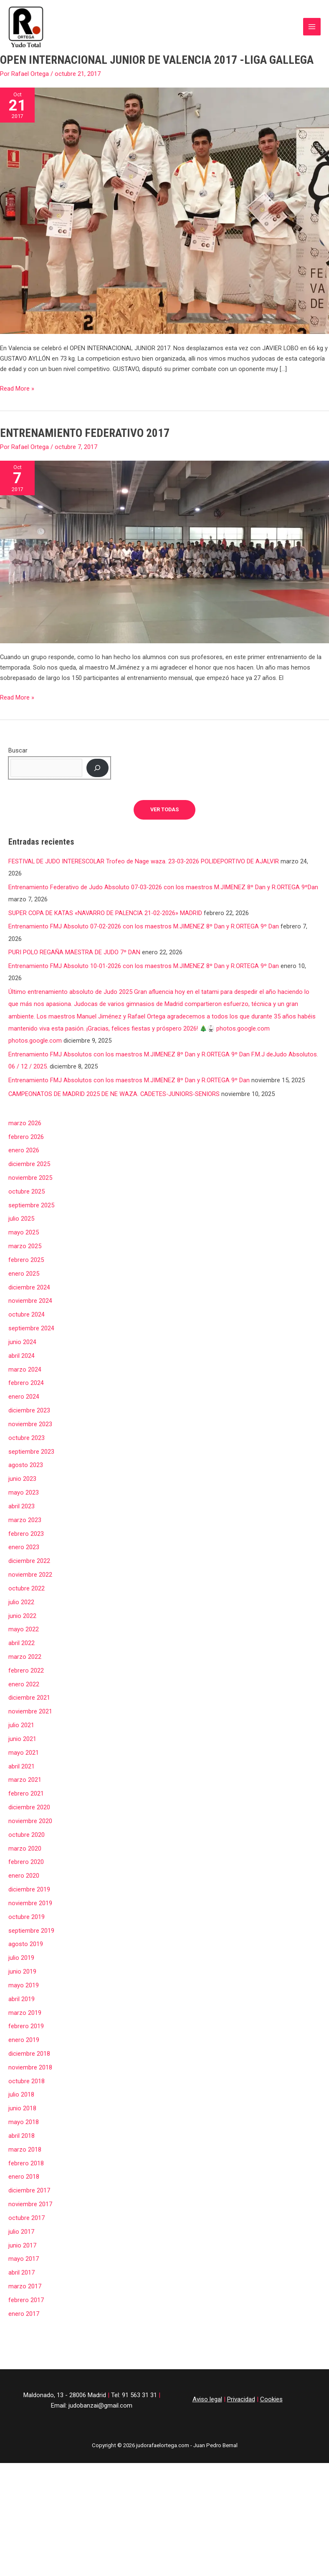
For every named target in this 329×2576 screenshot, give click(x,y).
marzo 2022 (24, 1641)
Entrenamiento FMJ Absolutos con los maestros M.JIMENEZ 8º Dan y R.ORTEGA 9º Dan (129, 1064)
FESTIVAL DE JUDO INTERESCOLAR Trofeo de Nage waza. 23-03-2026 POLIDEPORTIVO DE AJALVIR (143, 845)
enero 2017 (23, 2298)
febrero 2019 (26, 2010)
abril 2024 (21, 1340)
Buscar (18, 734)
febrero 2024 (26, 1367)
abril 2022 (21, 1627)
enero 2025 (23, 1258)
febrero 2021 (26, 1778)
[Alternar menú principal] (312, 19)
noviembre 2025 (30, 1162)
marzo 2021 (24, 1764)
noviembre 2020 (30, 1805)
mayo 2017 (23, 2243)
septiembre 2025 (31, 1189)
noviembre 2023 (30, 1408)
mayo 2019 (23, 1969)
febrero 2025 (26, 1244)
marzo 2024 (24, 1353)
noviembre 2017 (30, 2188)
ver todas (164, 793)
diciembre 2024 (29, 1271)
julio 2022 (21, 1586)
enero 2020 (23, 1860)
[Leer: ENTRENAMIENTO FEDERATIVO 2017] (164, 535)
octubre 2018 (26, 2065)
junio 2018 (22, 2093)
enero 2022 (23, 1668)
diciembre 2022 (29, 1545)
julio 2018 (21, 2079)
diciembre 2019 (29, 1873)
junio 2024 (22, 1326)
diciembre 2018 (29, 2038)
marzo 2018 (24, 2133)
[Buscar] (97, 752)
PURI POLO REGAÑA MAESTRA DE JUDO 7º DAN (74, 937)
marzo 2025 (24, 1230)
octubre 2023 (26, 1422)
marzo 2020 (24, 1832)
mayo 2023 (23, 1476)
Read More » (17, 372)
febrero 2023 (26, 1518)
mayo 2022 (23, 1614)
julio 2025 (21, 1203)
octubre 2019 (26, 1901)
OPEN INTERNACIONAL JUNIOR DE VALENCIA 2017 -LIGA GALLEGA (157, 44)
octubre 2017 (26, 2202)
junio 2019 (22, 1955)
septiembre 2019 (31, 1915)
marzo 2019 (24, 1997)
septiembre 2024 (31, 1312)
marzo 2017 (24, 2270)
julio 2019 (21, 1942)
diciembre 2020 (29, 1791)
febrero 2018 (26, 2147)
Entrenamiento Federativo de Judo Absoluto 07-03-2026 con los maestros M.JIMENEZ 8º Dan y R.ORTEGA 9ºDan (163, 871)
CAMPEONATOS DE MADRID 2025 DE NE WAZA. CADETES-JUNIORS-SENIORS (114, 1078)
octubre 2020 (26, 1819)
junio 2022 (22, 1600)
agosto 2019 (25, 1928)
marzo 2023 (24, 1504)
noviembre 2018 (30, 2051)
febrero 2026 (26, 1121)
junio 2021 (22, 1723)
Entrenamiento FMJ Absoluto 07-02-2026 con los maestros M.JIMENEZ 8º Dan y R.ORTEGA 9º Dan (143, 911)
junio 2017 (22, 2229)
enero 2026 (23, 1135)
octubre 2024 (26, 1299)
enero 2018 (23, 2161)
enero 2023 (23, 1531)
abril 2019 (21, 1983)
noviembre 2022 (30, 1559)
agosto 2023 (25, 1449)
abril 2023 (21, 1490)
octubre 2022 (26, 1572)
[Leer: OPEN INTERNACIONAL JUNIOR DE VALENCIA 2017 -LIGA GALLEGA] (164, 194)
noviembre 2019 (30, 1887)
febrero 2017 (26, 2284)
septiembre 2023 (31, 1436)
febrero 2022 (26, 1654)
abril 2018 (21, 2120)
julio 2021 (21, 1709)
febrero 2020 (26, 1846)
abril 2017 (21, 2257)
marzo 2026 (24, 1107)
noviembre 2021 (30, 1696)
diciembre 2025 (29, 1148)
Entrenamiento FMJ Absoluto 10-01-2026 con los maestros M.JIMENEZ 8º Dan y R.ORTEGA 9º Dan (143, 950)
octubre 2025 (26, 1175)
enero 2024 (23, 1381)
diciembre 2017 (29, 2175)
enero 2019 (23, 2024)
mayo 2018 (23, 2106)
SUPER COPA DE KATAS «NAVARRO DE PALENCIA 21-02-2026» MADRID (105, 897)
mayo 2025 (23, 1217)
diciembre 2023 (29, 1394)
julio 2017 (21, 2216)
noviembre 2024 (30, 1285)
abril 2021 (21, 1750)
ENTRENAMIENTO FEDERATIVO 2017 (85, 417)
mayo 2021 (23, 1737)
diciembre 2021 (29, 1682)
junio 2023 (22, 1463)
